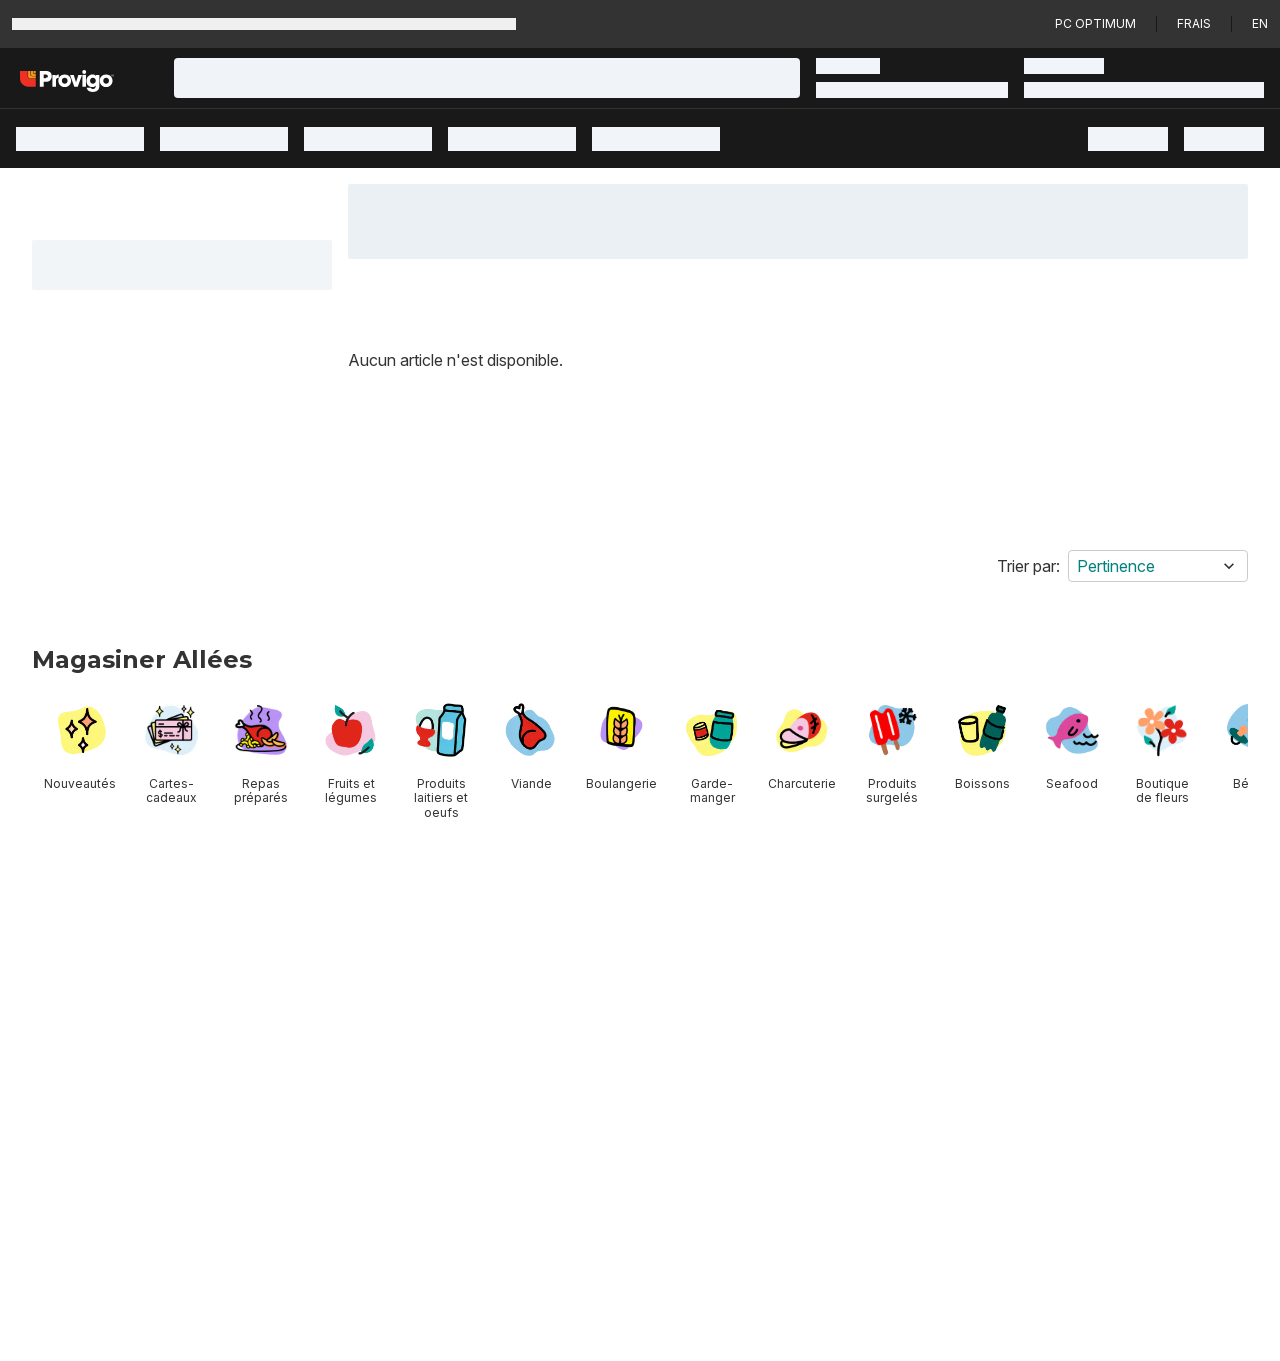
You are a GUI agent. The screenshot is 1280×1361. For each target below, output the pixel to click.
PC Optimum (1095, 23)
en (1260, 23)
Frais (1194, 23)
